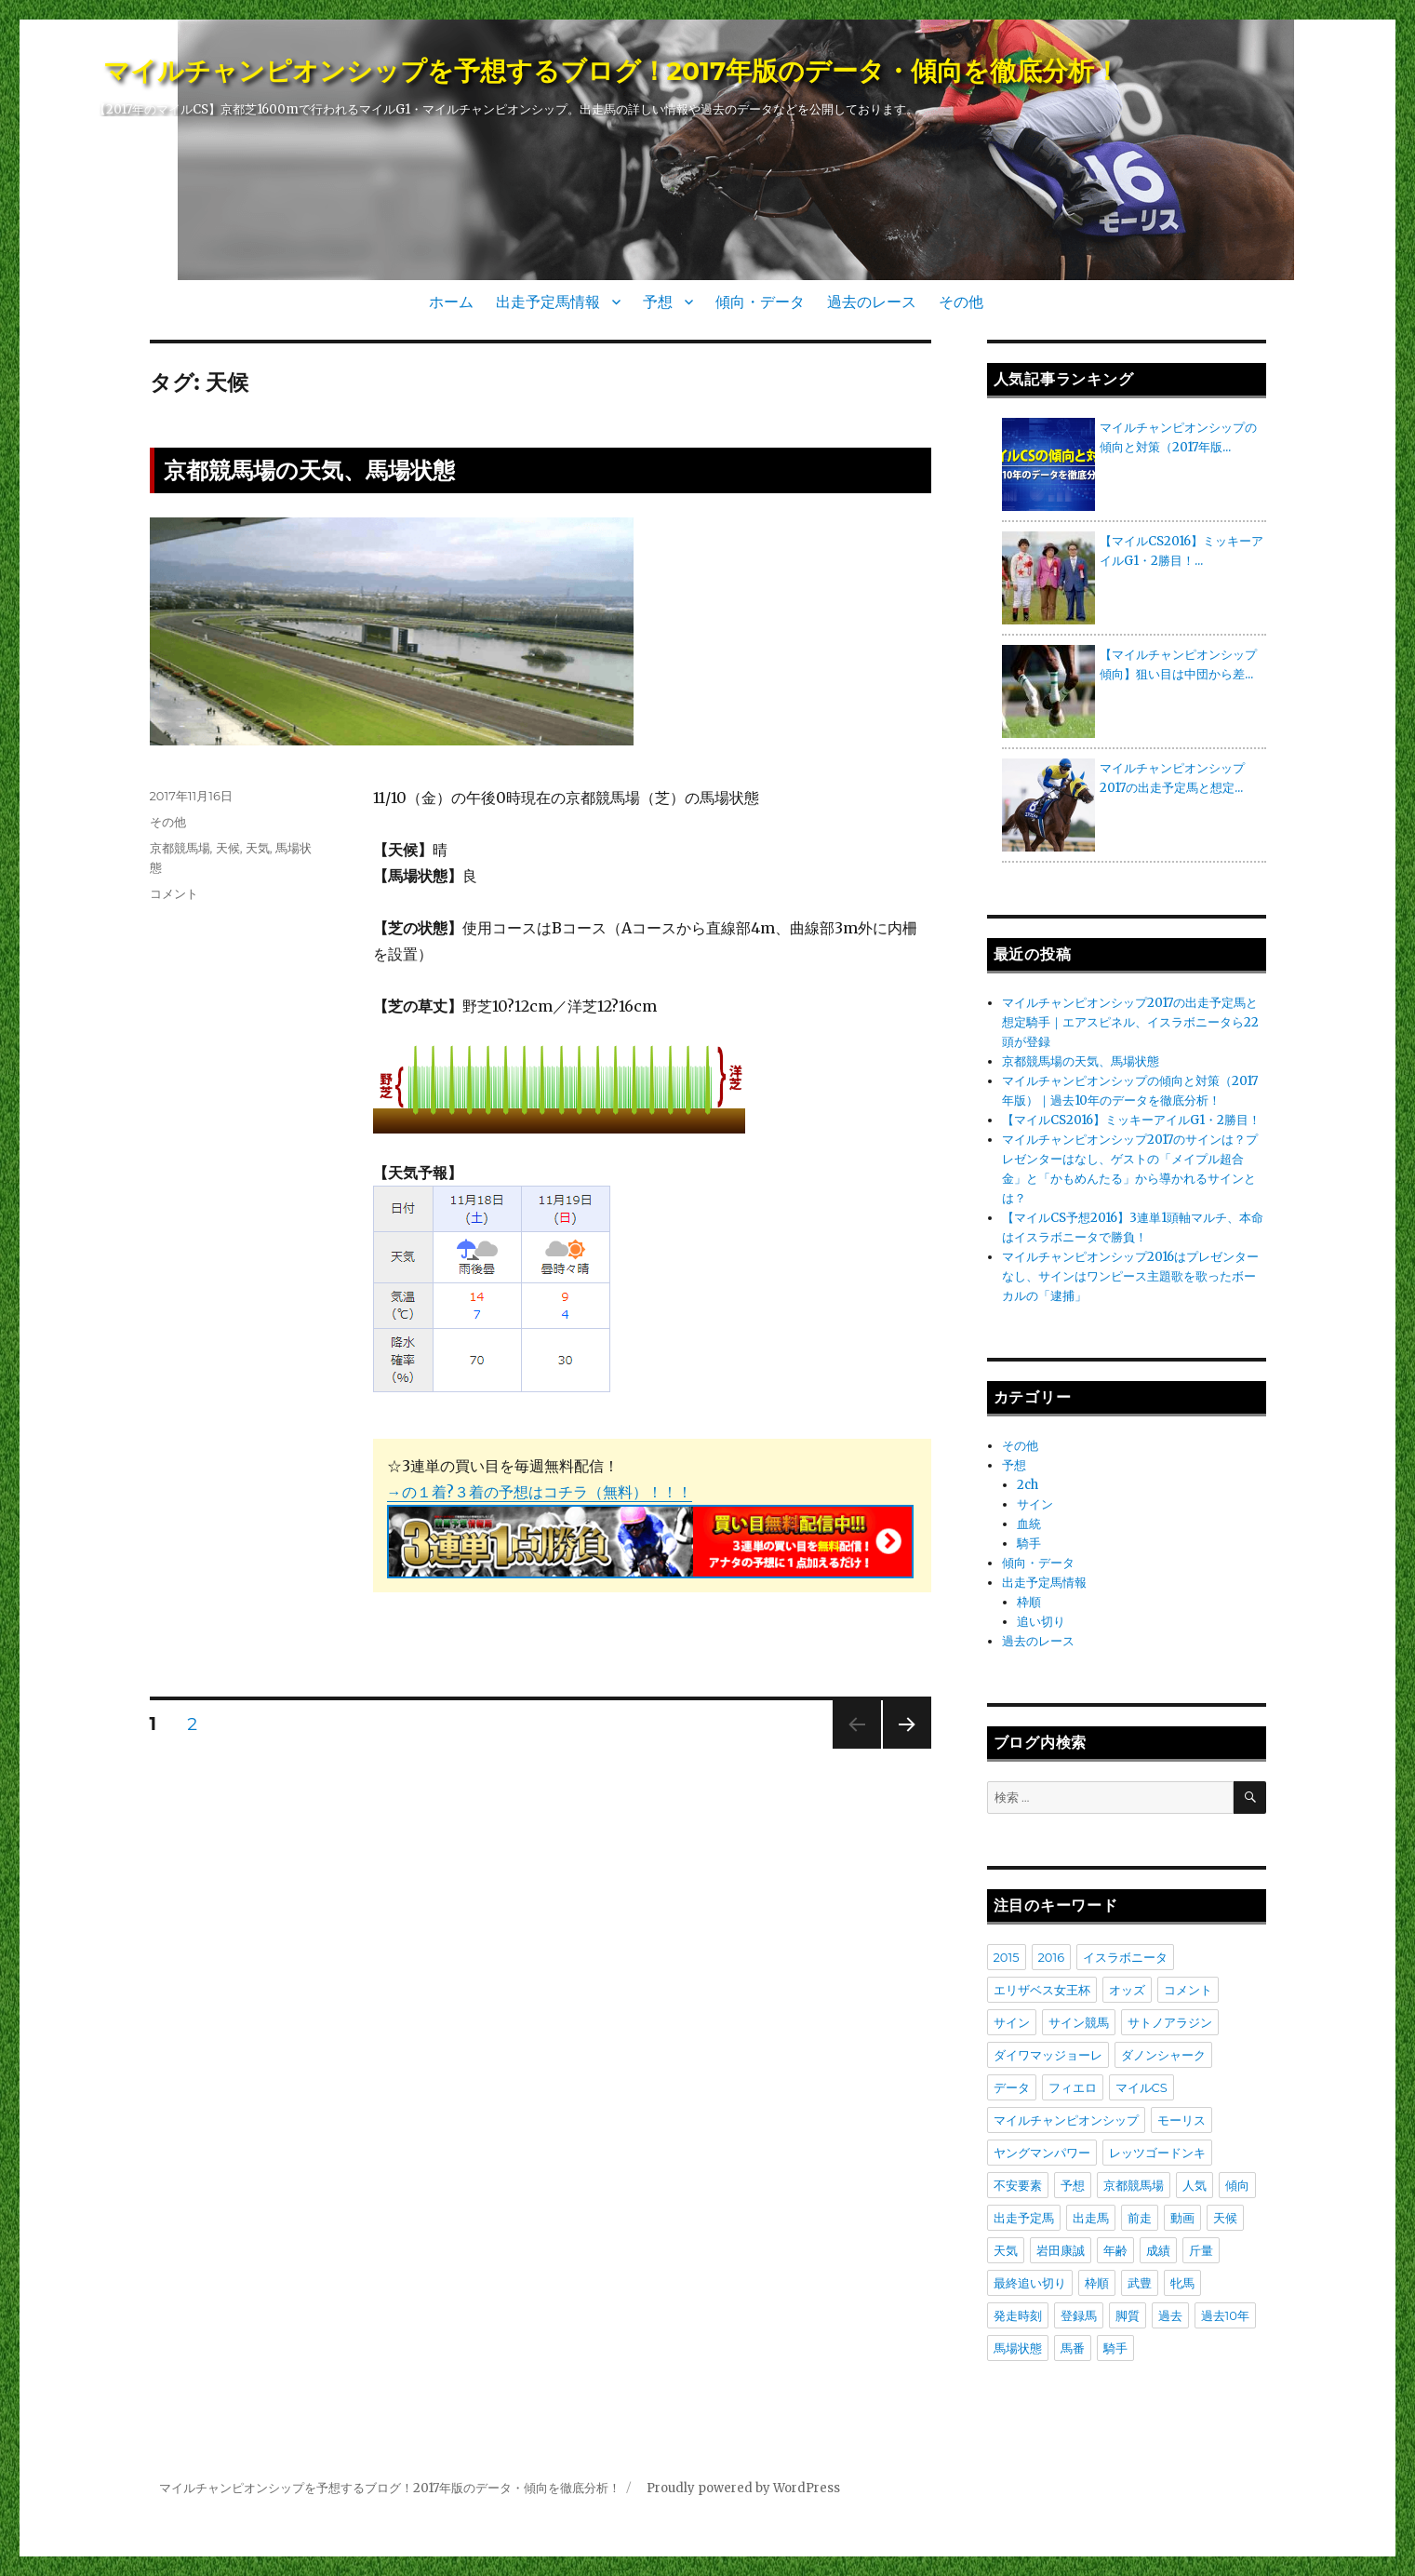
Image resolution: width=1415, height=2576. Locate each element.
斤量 (1201, 2250)
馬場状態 (1018, 2348)
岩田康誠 (1060, 2250)
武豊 (1140, 2282)
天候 (228, 847)
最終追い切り (1030, 2282)
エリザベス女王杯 (1042, 1989)
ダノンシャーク (1163, 2054)
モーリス (1181, 2120)
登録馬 (1079, 2315)
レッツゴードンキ (1157, 2152)
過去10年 (1225, 2315)
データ (1012, 2087)
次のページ (901, 1748)
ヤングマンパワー (1042, 2152)
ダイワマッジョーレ (1048, 2054)
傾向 (1237, 2185)
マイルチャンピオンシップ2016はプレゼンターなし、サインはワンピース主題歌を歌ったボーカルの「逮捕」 (1130, 1276)
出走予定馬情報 (548, 302)
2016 (1051, 1957)
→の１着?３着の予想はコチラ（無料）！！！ (539, 1492)
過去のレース (871, 302)
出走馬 (1091, 2217)
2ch (1027, 1485)
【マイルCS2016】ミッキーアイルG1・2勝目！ (1131, 1120)
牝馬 (1182, 2282)
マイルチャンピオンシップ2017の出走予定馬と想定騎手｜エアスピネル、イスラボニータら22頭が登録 (1130, 1022)
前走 (1140, 2217)
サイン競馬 (1078, 2022)
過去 (1170, 2315)
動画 (1182, 2217)
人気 (1194, 2185)
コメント (174, 893)
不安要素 (1018, 2185)
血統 (1029, 1524)
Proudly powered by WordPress (743, 2488)
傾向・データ (760, 302)
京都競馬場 (180, 847)
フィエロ (1072, 2087)
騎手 (1029, 1543)
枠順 (1029, 1602)
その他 (961, 302)
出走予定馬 (1024, 2217)
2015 (1007, 1957)
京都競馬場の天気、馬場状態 (309, 470)
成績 (1158, 2250)
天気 (258, 847)
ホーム (451, 302)
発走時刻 (1018, 2315)
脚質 (1127, 2315)
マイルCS (1141, 2087)
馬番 (1073, 2348)
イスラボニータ (1125, 1957)
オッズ (1127, 1989)
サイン (1035, 1504)
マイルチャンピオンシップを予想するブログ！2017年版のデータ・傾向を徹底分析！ (612, 71)
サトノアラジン (1170, 2022)
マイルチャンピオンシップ (1066, 2120)
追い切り (1041, 1622)
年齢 (1115, 2250)
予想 (658, 302)
